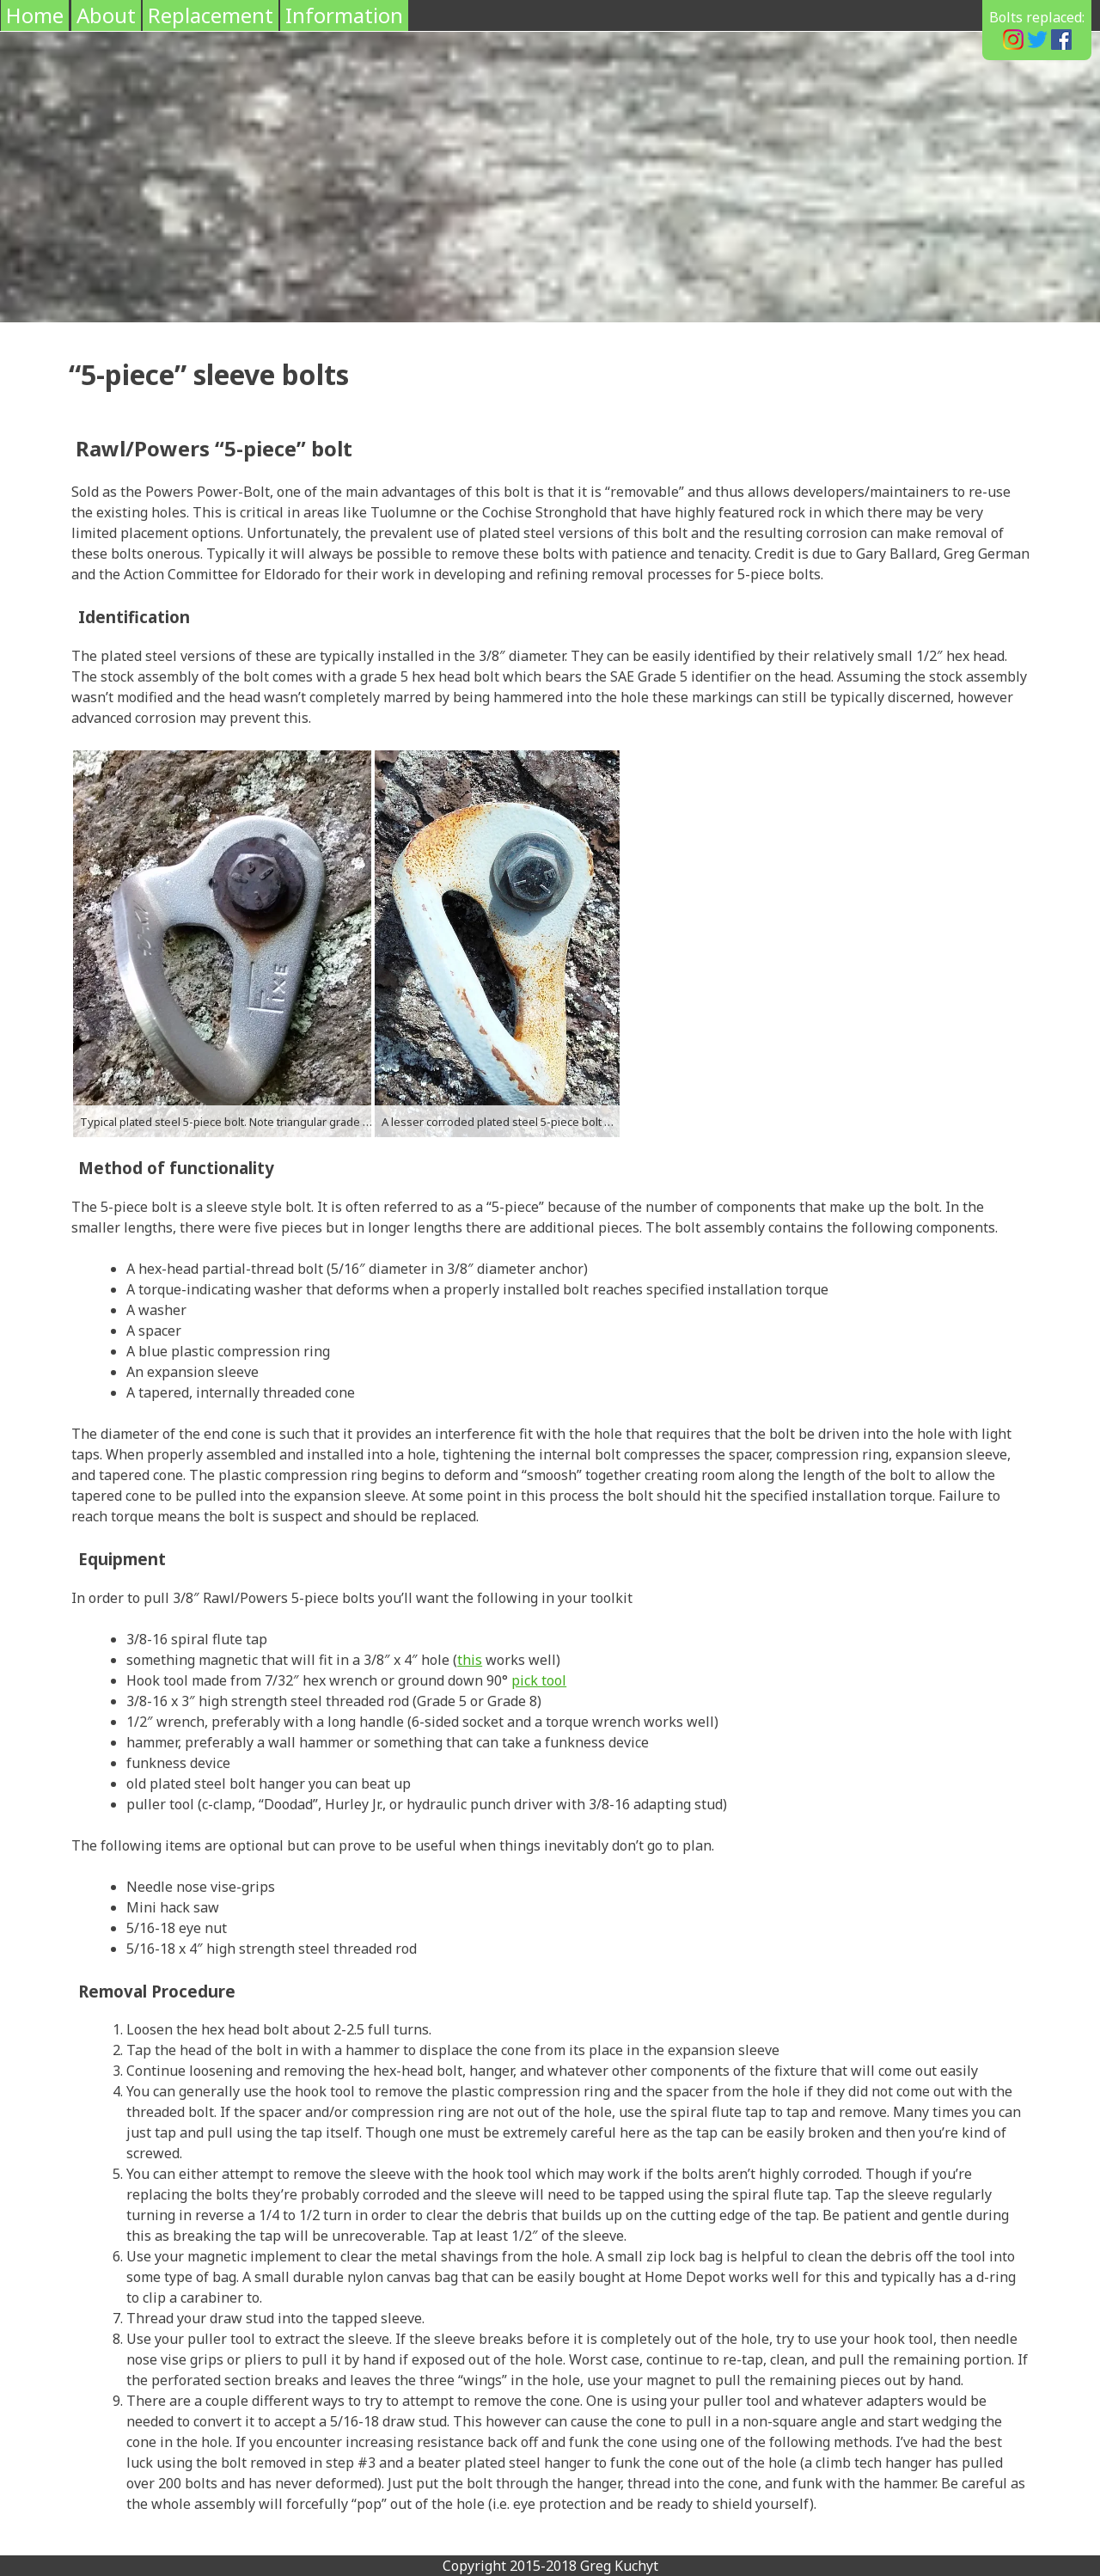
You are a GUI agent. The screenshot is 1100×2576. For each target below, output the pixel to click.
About (106, 15)
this (469, 1659)
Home (35, 15)
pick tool (538, 1680)
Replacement (210, 15)
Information (344, 15)
